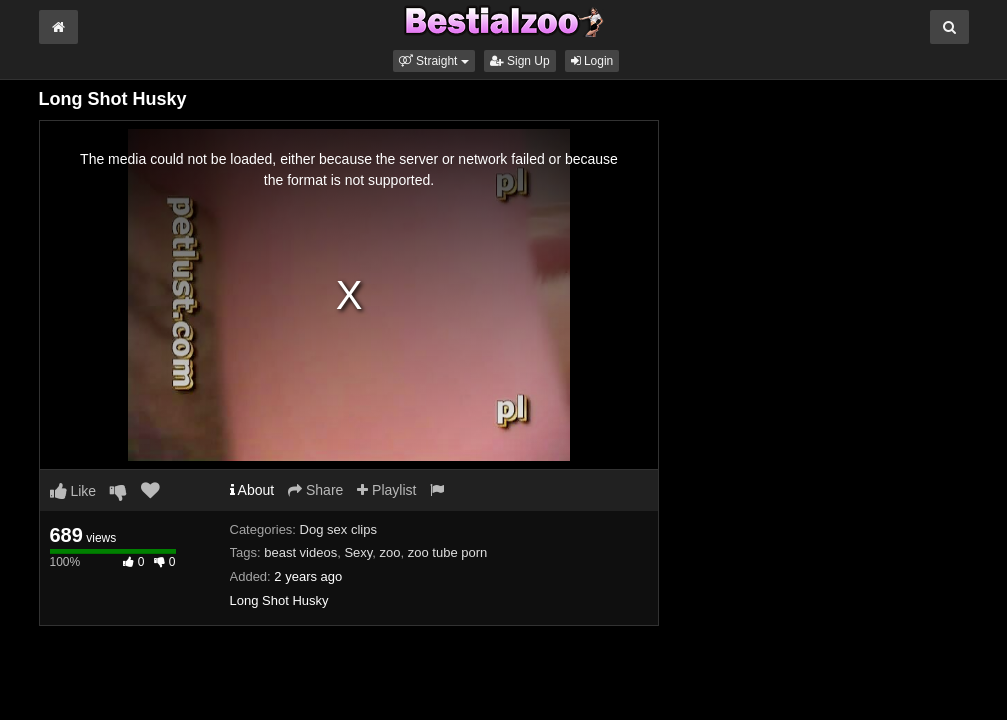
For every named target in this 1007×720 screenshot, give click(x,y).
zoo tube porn (448, 552)
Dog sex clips (338, 529)
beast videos (300, 552)
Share (315, 490)
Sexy (358, 552)
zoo (390, 552)
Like (73, 491)
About (252, 490)
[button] (434, 61)
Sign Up (520, 61)
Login (592, 61)
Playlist (386, 490)
